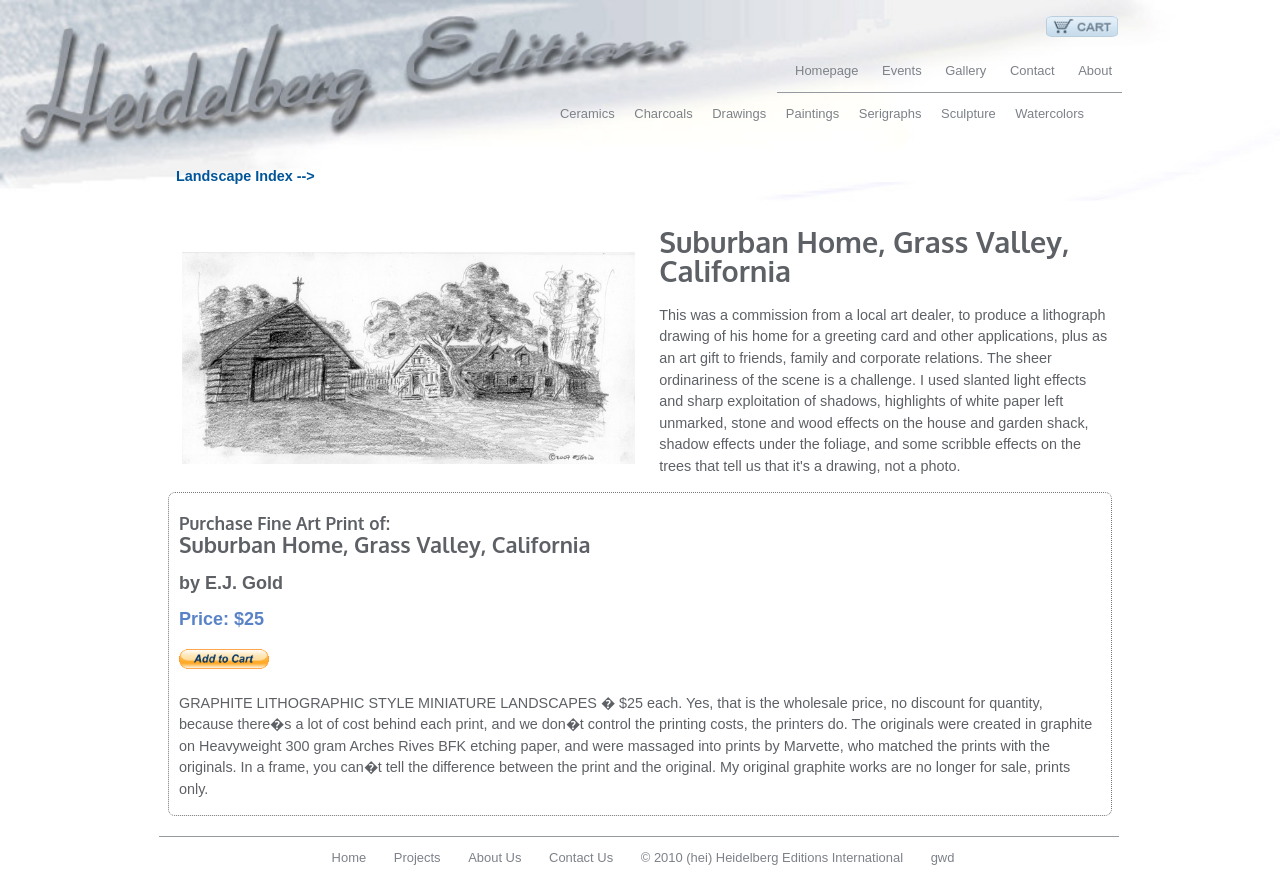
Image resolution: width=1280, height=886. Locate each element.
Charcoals (663, 113)
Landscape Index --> (245, 176)
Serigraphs (890, 113)
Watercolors (1049, 113)
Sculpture (968, 113)
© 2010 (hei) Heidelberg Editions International (772, 857)
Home (349, 857)
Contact (1032, 70)
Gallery (965, 70)
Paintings (812, 113)
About (1095, 70)
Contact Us (581, 857)
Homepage (826, 70)
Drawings (739, 113)
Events (902, 70)
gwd (943, 857)
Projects (417, 857)
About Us (494, 857)
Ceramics (587, 113)
